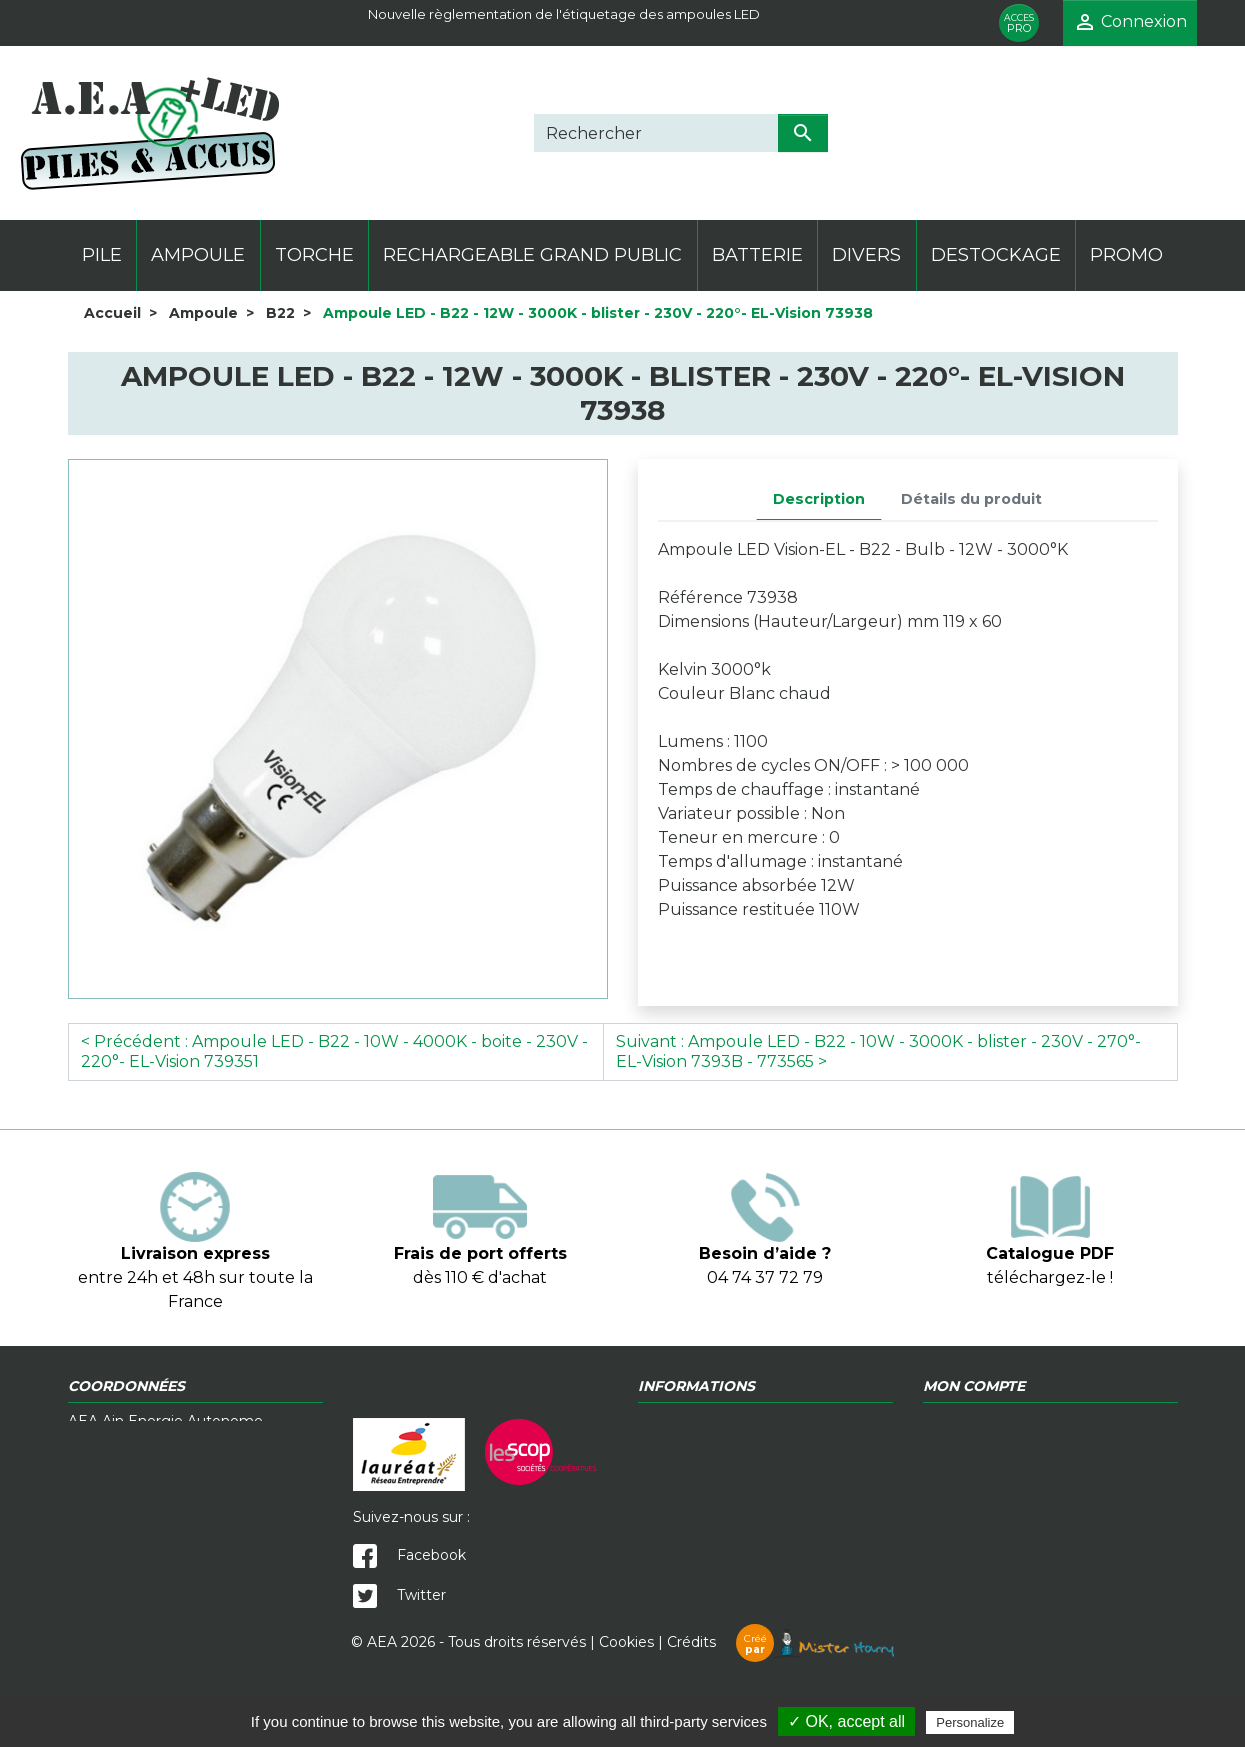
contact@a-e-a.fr (227, 1584)
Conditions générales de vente (744, 1421)
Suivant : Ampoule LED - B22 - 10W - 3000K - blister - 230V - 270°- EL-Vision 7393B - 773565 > (878, 1051)
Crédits (780, 1687)
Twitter (399, 1595)
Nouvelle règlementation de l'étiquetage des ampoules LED (564, 14)
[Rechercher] (656, 133)
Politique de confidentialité (1017, 1421)
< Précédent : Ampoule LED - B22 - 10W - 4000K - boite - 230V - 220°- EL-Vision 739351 (334, 1051)
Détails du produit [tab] (971, 499)
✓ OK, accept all (846, 1721)
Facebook (409, 1555)
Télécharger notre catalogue (737, 1463)
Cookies (626, 1687)
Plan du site (964, 1484)
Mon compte (969, 1463)
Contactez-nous (694, 1442)
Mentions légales (982, 1442)
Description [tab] (819, 499)
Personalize (970, 1722)
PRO (1019, 23)
